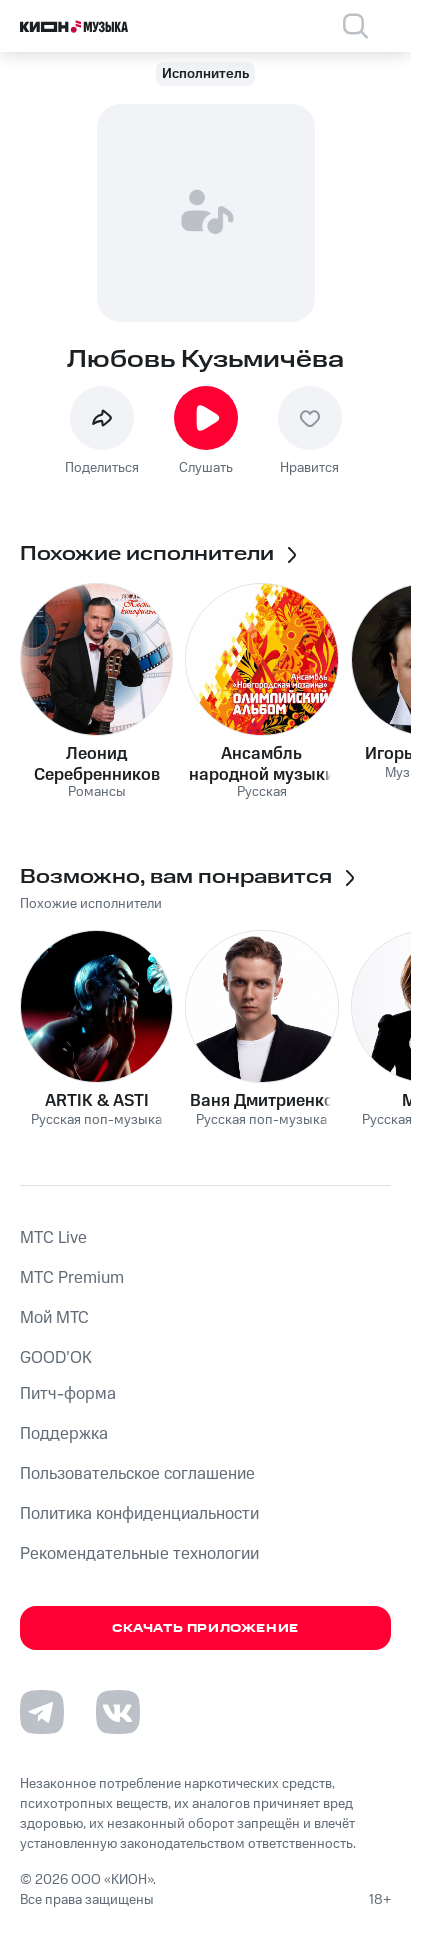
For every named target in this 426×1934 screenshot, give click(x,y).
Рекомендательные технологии (139, 1554)
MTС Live (53, 1238)
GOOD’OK (56, 1358)
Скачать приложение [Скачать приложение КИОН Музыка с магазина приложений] (205, 1628)
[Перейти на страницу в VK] (118, 1712)
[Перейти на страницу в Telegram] (42, 1712)
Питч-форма (68, 1394)
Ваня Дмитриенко (262, 1101)
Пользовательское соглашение (137, 1474)
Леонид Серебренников (97, 764)
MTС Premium (72, 1278)
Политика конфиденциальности (139, 1514)
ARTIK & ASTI (97, 1101)
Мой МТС (54, 1318)
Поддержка (64, 1434)
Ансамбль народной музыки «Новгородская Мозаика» (262, 764)
